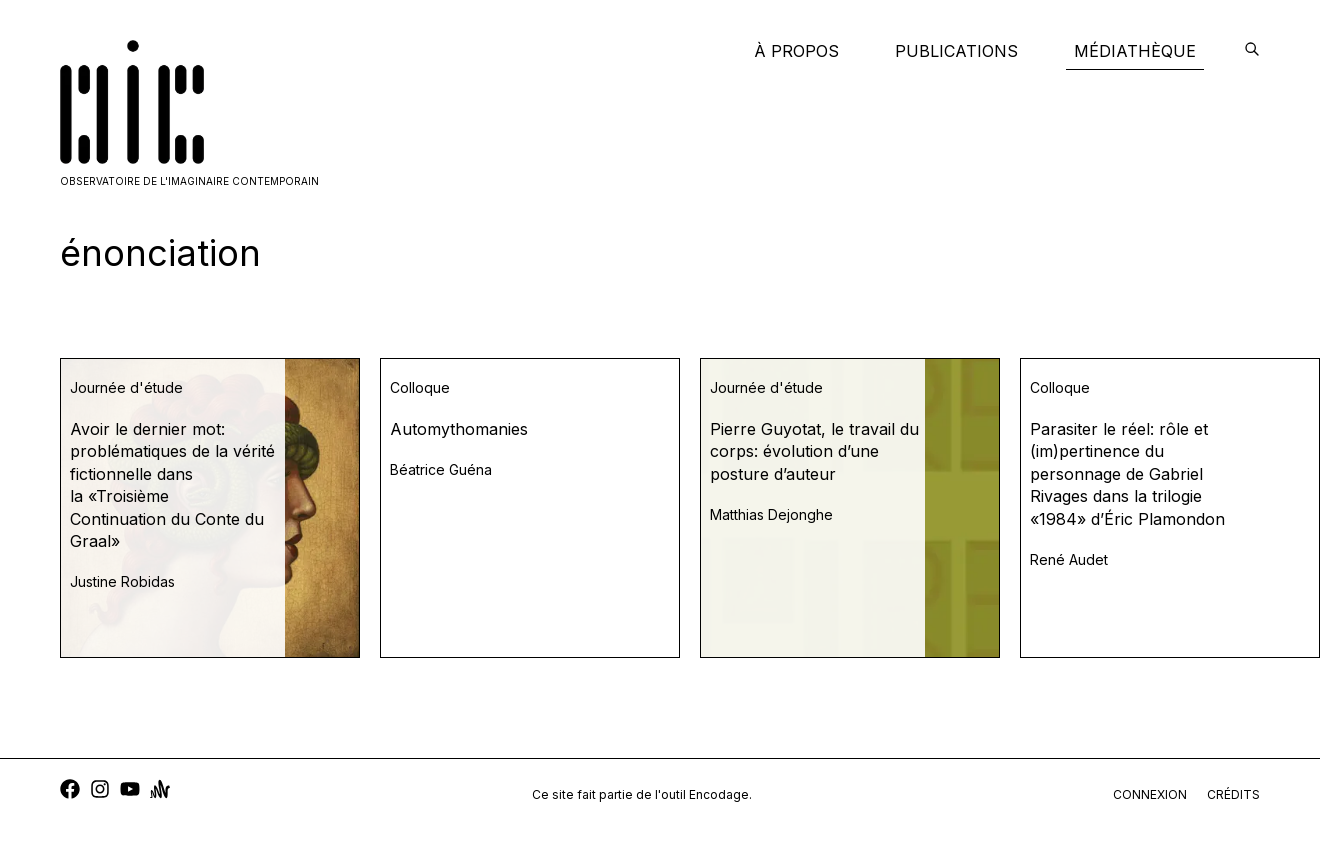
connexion (1150, 794)
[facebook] (70, 791)
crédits (1233, 794)
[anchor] (160, 791)
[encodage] (1252, 51)
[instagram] (100, 791)
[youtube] (130, 791)
